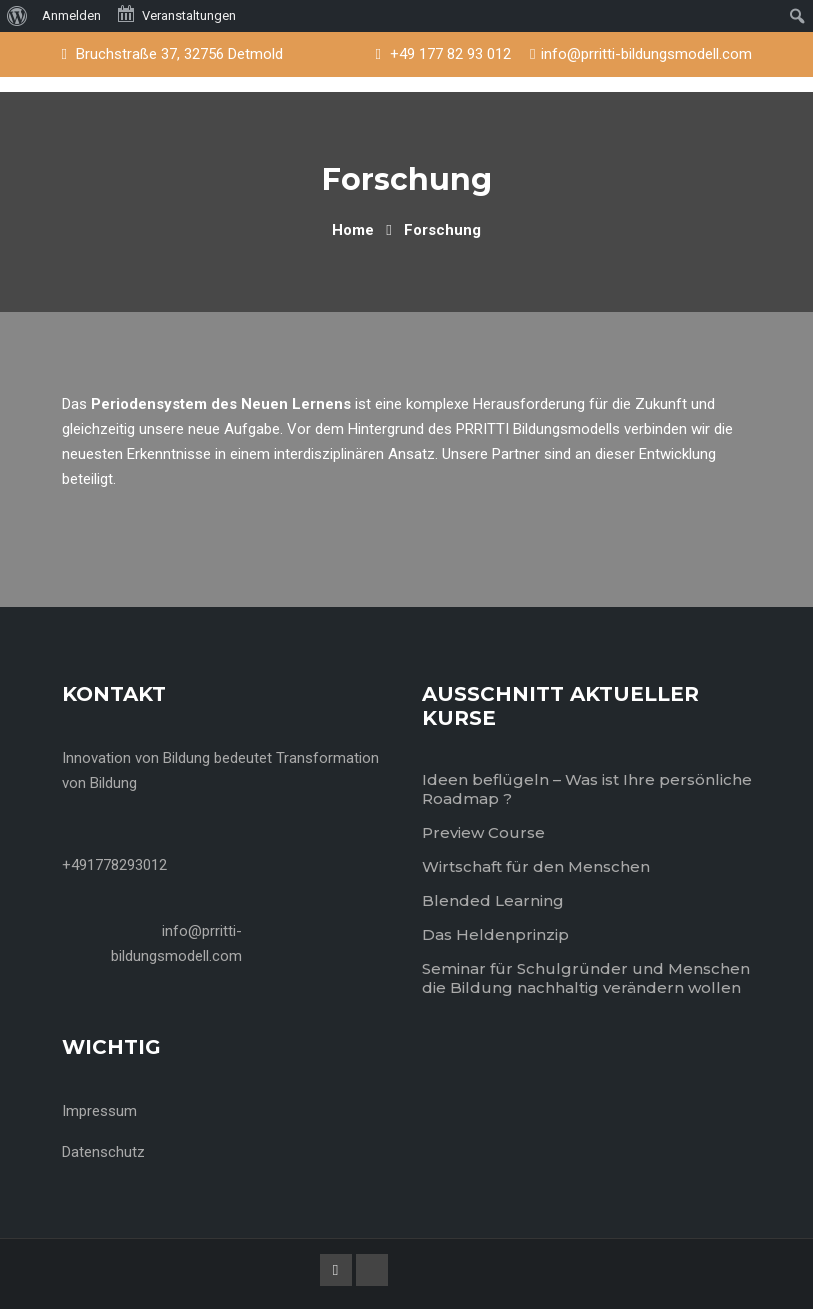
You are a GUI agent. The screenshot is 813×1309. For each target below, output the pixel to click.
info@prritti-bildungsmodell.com (646, 54)
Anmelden (71, 15)
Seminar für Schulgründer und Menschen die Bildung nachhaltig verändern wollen (586, 978)
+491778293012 (114, 865)
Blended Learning (493, 900)
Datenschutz (103, 1152)
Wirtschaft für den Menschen (536, 866)
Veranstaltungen (176, 14)
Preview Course (483, 832)
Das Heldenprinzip (495, 934)
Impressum (99, 1111)
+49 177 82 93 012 (450, 54)
